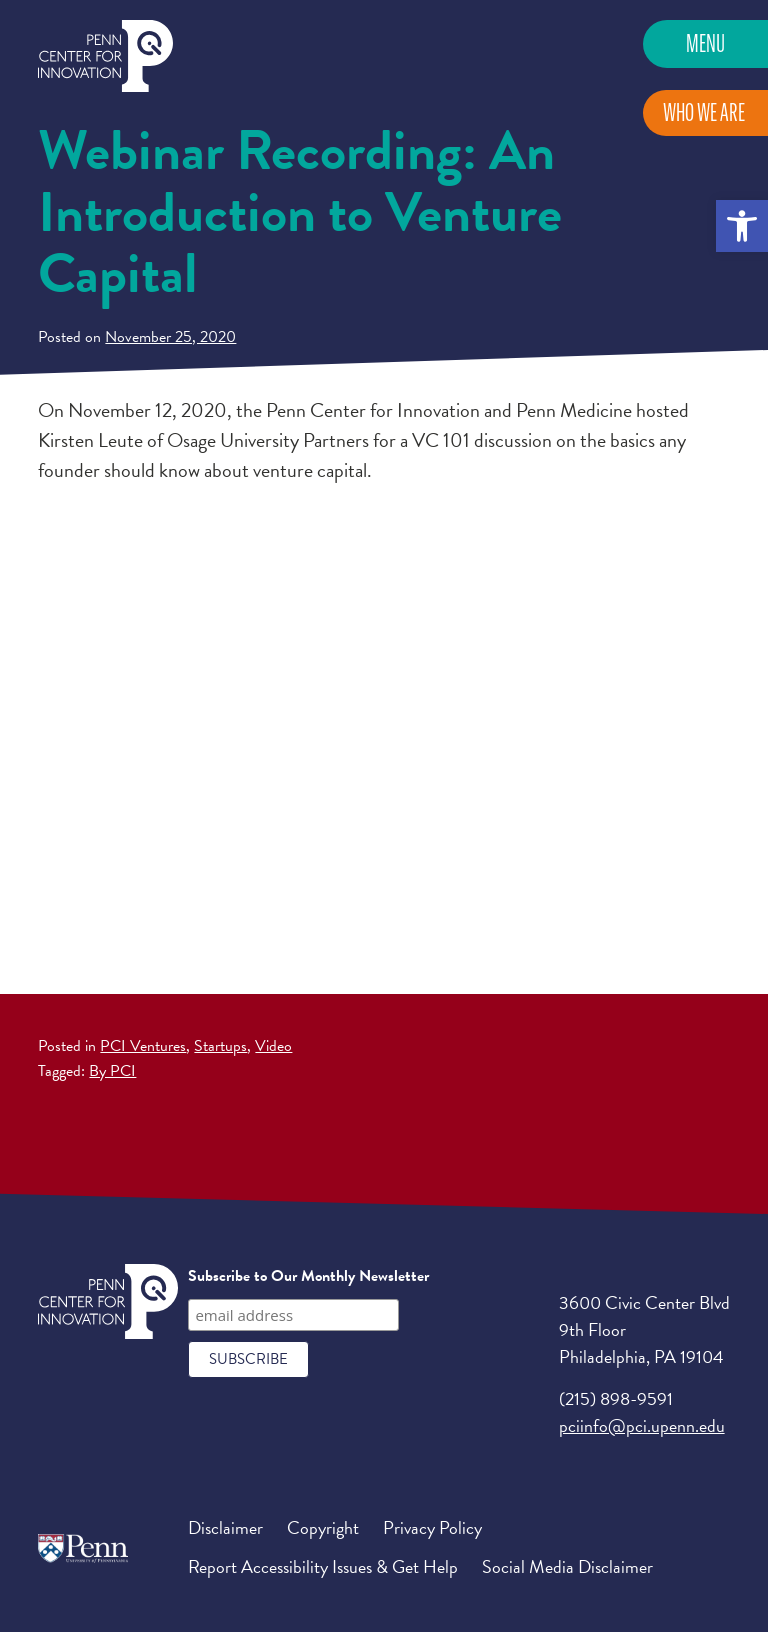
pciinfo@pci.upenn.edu (642, 1425)
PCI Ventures (143, 1046)
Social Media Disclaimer (567, 1566)
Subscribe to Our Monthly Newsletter (308, 1276)
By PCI (112, 1071)
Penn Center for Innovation (105, 56)
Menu (705, 43)
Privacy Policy (432, 1527)
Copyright (323, 1527)
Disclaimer (225, 1527)
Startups (220, 1046)
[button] (742, 226)
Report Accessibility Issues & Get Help (323, 1566)
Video (273, 1046)
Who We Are (704, 112)
